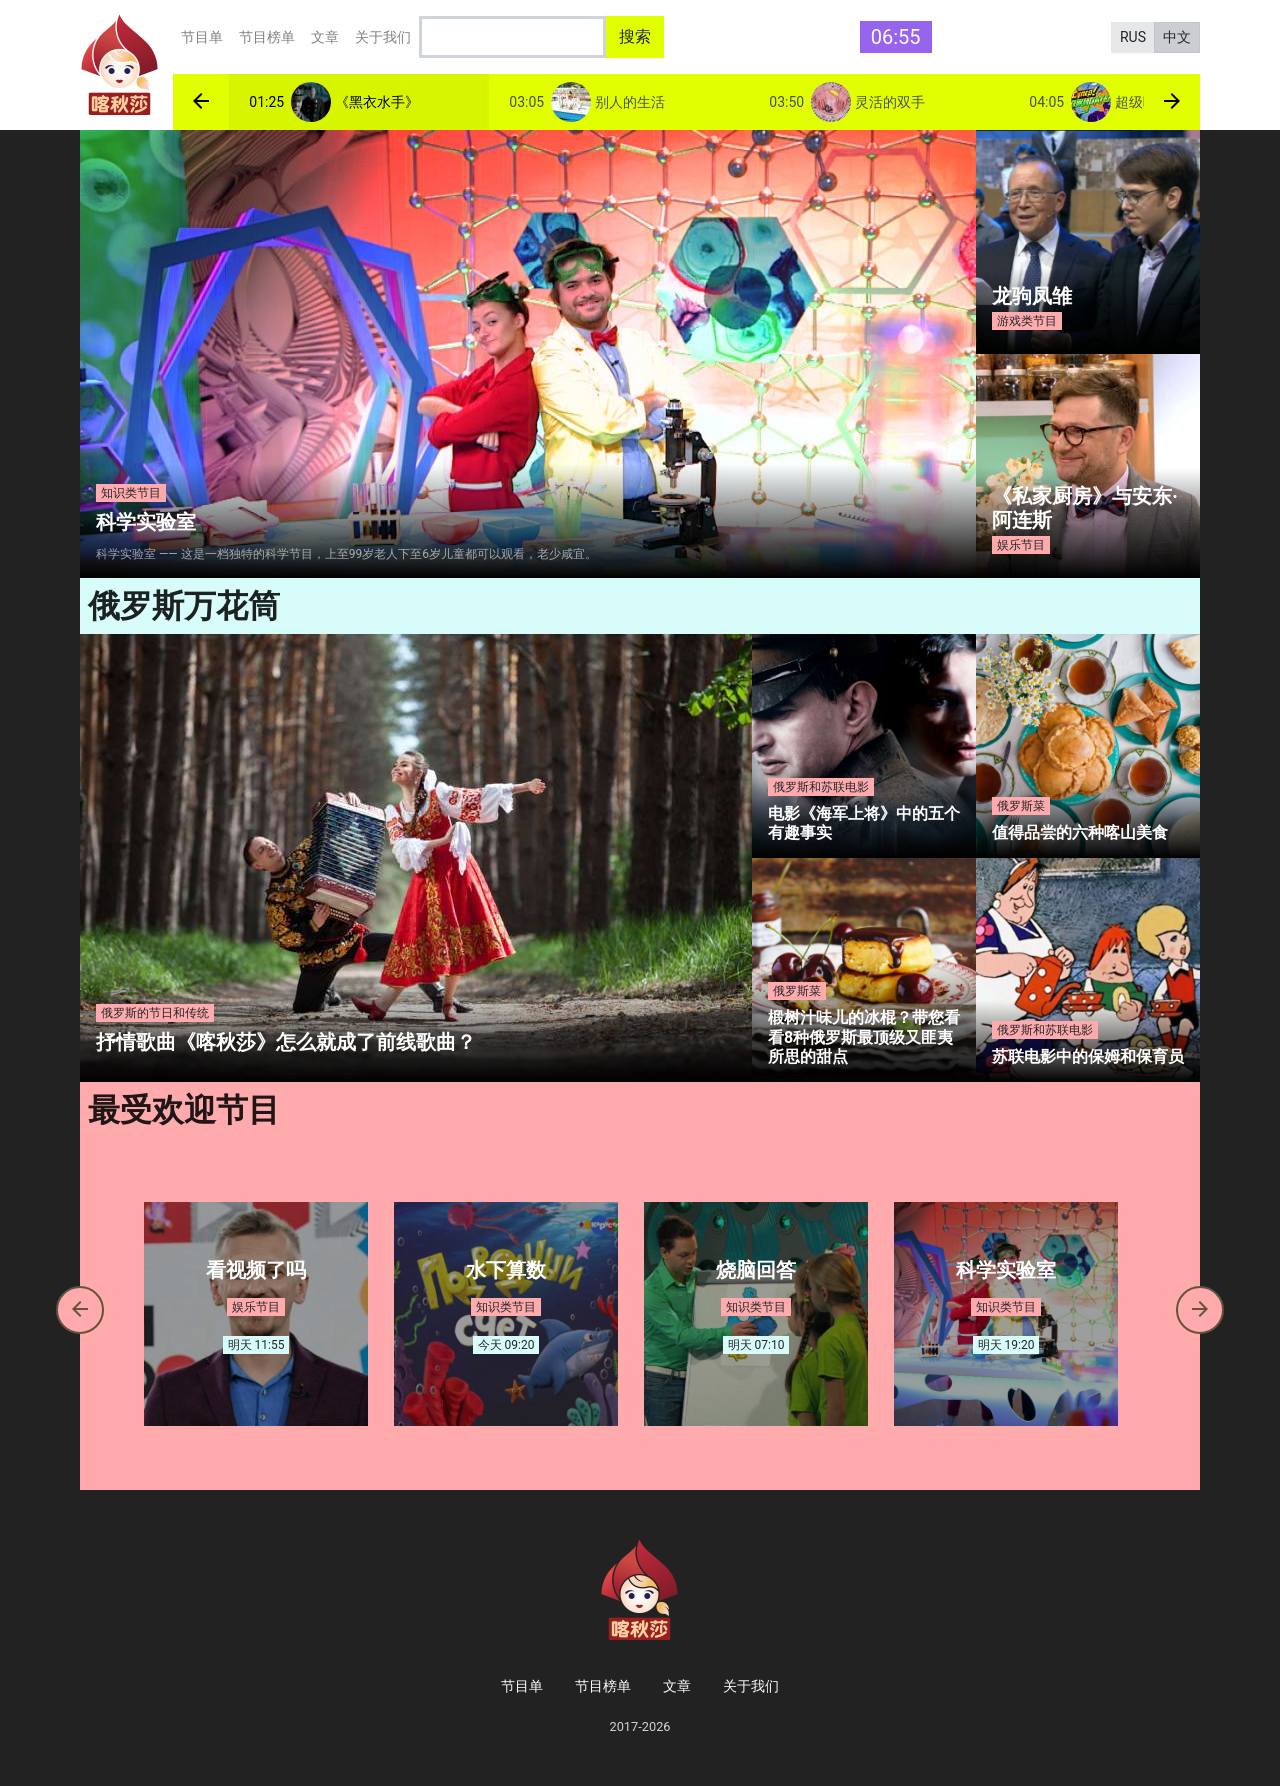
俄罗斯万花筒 (184, 606)
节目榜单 (267, 37)
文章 (325, 37)
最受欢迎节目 (184, 1110)
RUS (1133, 37)
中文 (1177, 37)
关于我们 (383, 37)
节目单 (202, 37)
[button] (201, 102)
